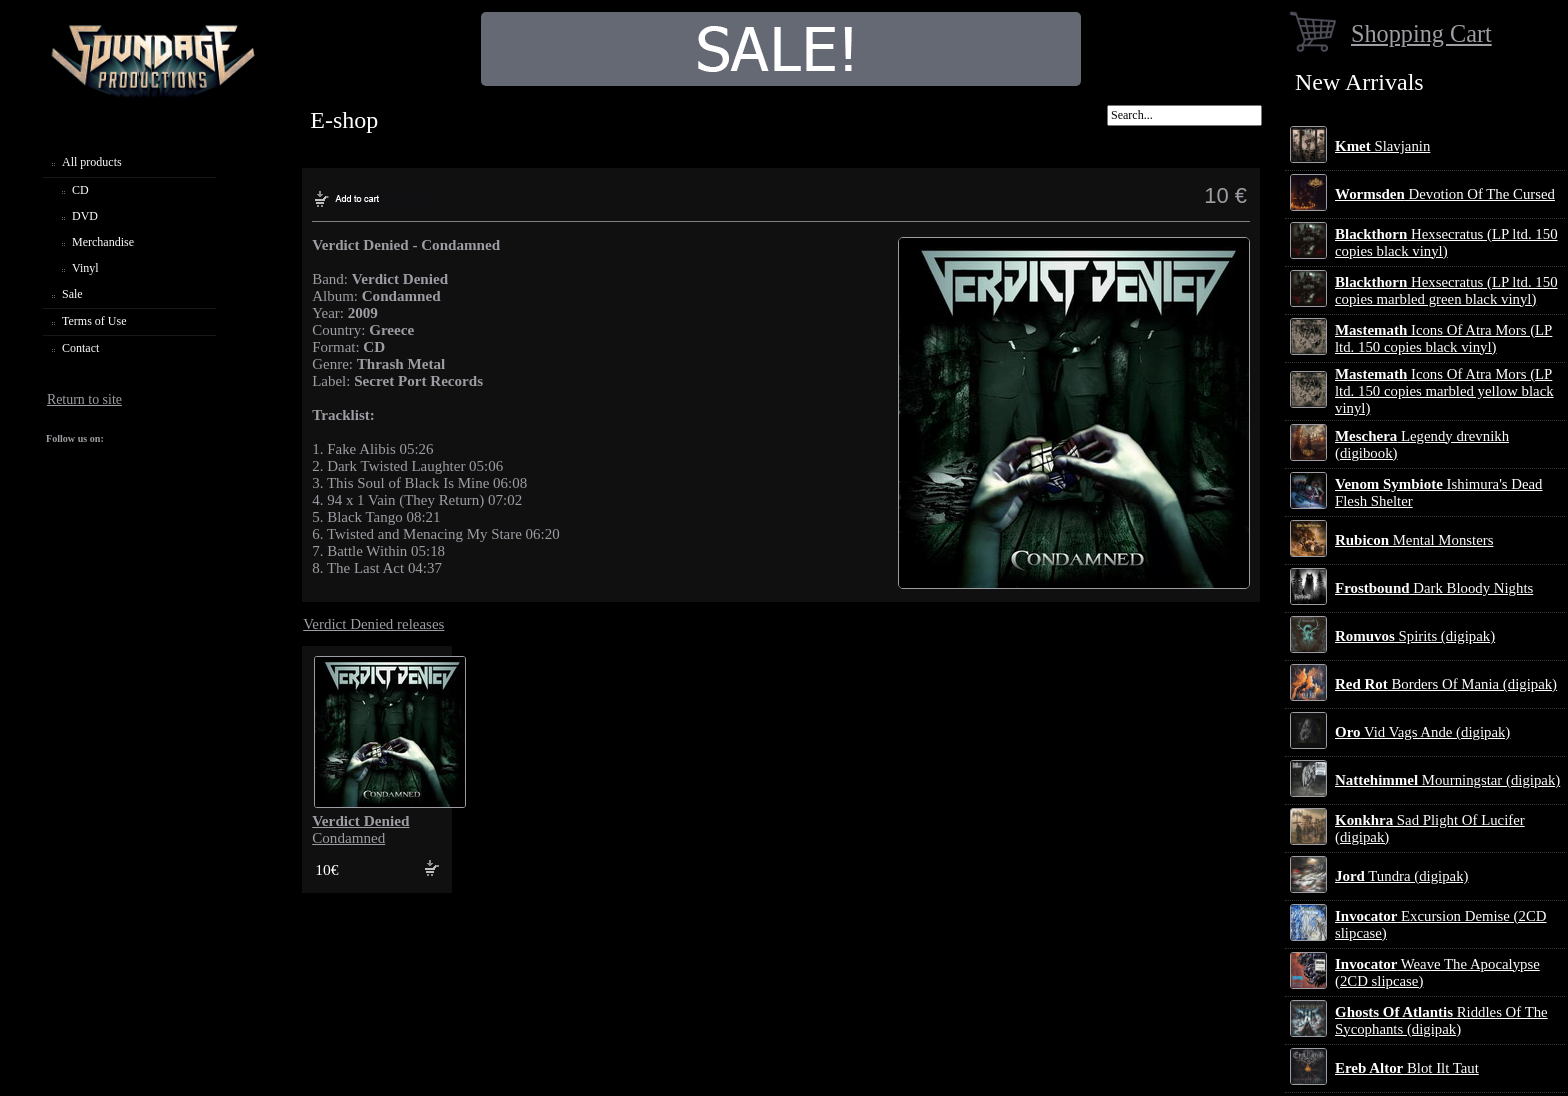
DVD (85, 216)
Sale (72, 294)
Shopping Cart (1421, 33)
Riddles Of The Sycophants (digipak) (1441, 1020)
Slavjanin (1382, 146)
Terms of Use (94, 321)
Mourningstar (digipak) (1447, 780)
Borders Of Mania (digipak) (1446, 684)
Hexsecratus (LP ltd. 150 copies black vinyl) (1446, 242)
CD (80, 190)
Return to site (84, 399)
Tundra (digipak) (1402, 876)
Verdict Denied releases (373, 624)
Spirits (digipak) (1415, 636)
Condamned (360, 829)
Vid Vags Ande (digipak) (1422, 732)
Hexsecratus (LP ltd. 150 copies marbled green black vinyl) (1446, 290)
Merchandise (103, 242)
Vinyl (85, 268)
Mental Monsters (1414, 540)
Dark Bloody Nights (1434, 588)
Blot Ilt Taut (1407, 1068)
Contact (80, 348)
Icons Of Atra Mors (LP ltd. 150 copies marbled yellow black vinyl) (1444, 391)
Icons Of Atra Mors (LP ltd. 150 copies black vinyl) (1443, 338)
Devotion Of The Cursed (1445, 194)
